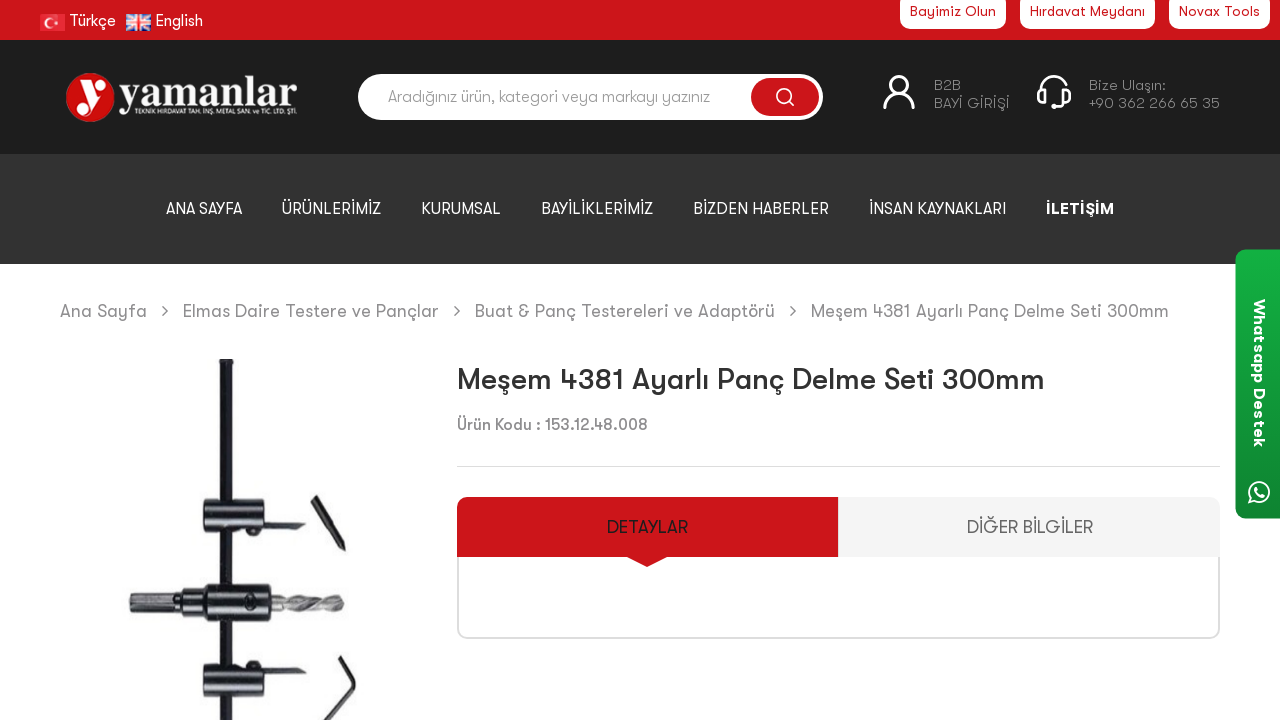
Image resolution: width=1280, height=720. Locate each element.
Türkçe (78, 21)
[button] (403, 609)
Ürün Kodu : (499, 425)
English (164, 21)
